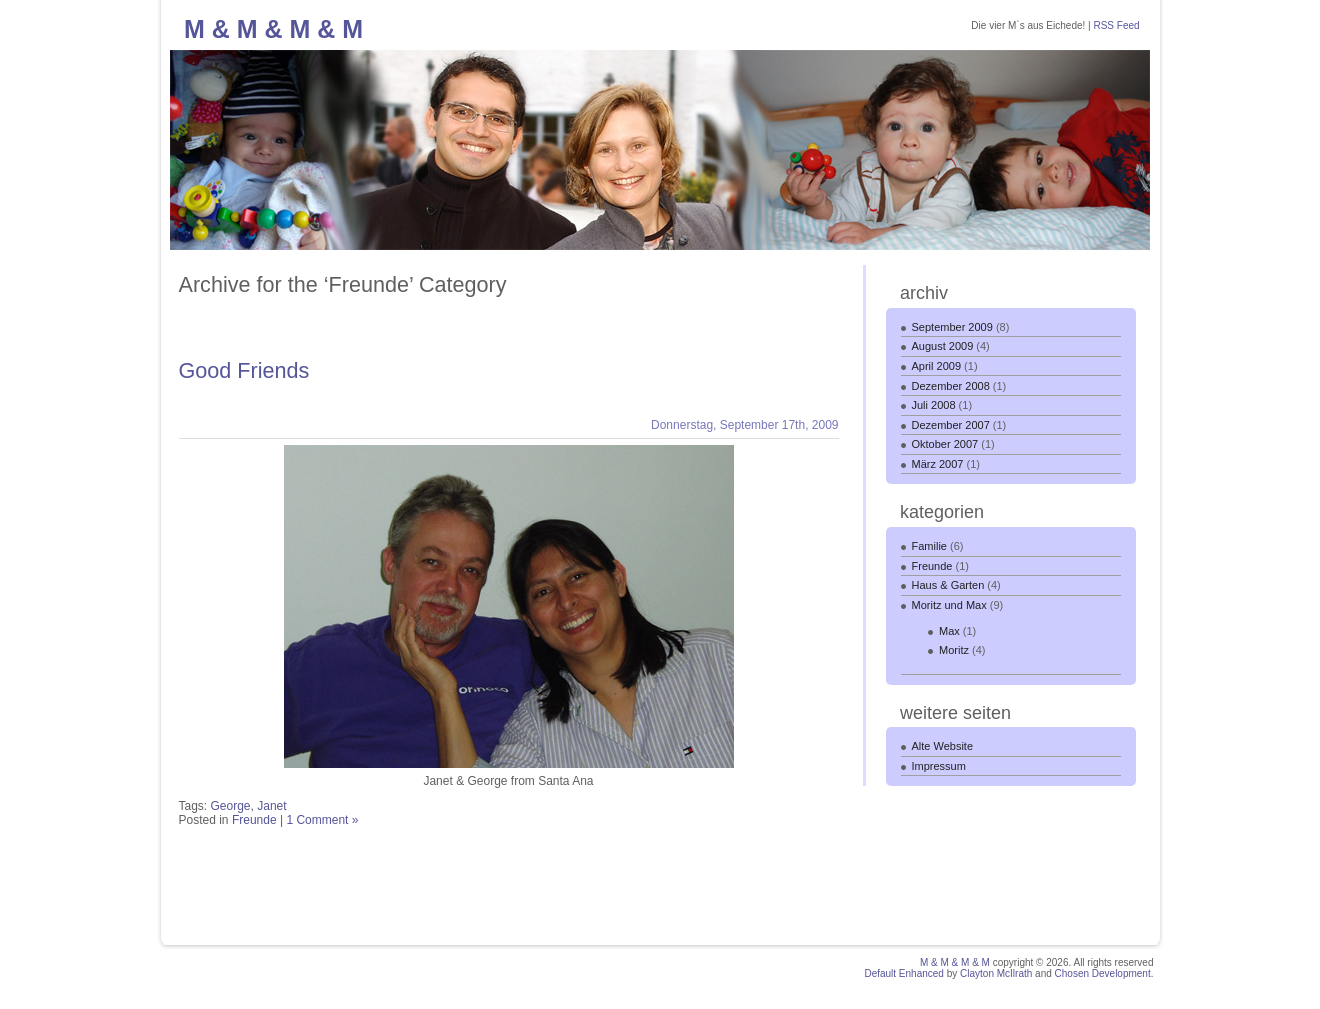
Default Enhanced (904, 973)
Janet (271, 806)
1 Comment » (322, 820)
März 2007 (938, 464)
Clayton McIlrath (996, 973)
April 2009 (937, 366)
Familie (929, 546)
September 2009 (952, 327)
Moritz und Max (949, 605)
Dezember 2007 (951, 425)
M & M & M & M (273, 29)
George (231, 806)
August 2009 (943, 346)
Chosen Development (1103, 973)
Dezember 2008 (951, 386)
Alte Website (943, 746)
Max (949, 631)
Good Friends (244, 370)
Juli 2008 (934, 405)
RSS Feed (1116, 25)
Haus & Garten (948, 585)
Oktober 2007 (945, 444)
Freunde (254, 820)
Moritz (954, 650)
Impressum (939, 766)
